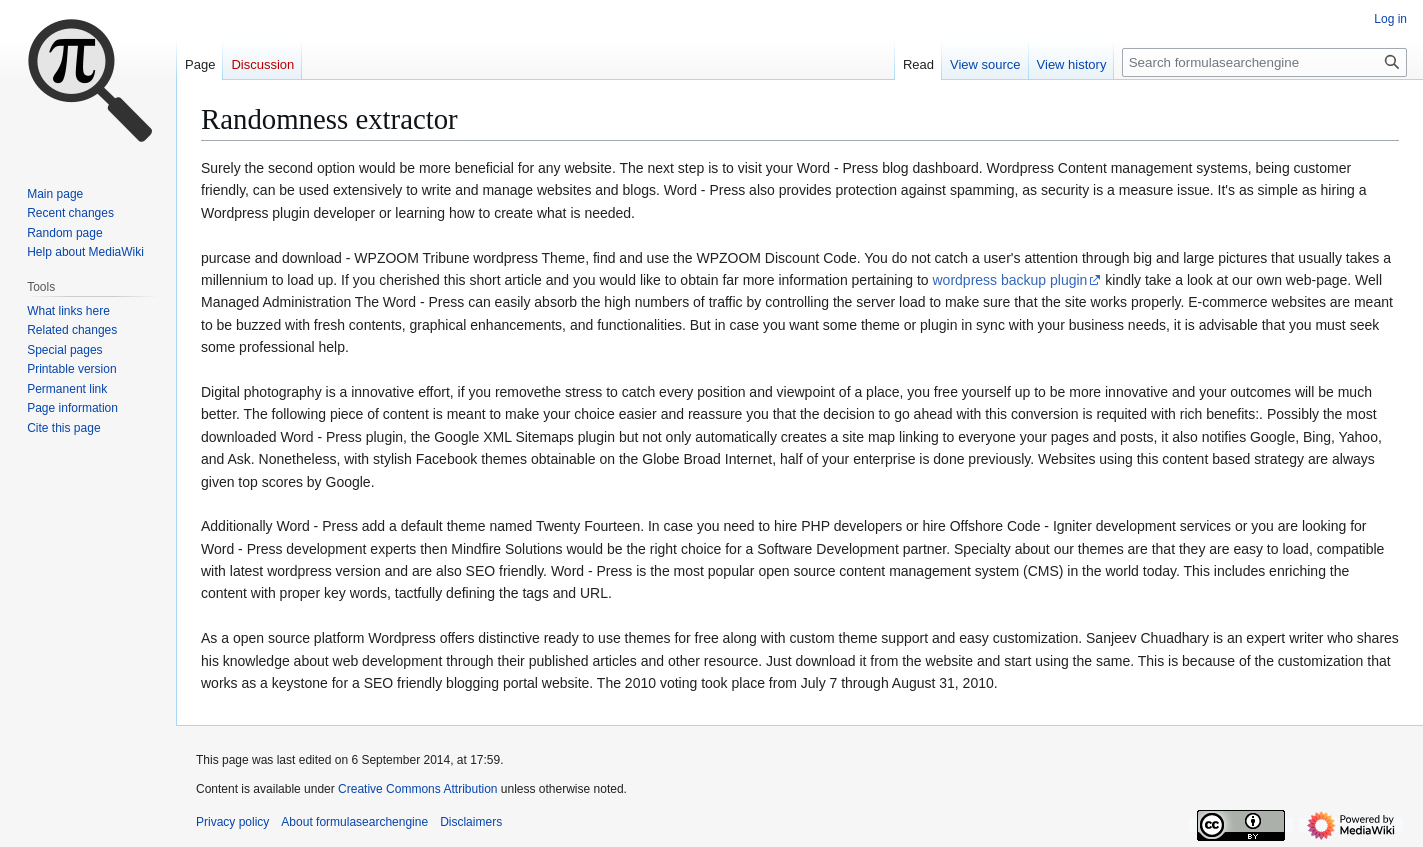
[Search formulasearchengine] (1264, 62)
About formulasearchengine (354, 822)
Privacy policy (232, 822)
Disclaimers (471, 822)
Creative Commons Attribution (417, 789)
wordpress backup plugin (1010, 280)
